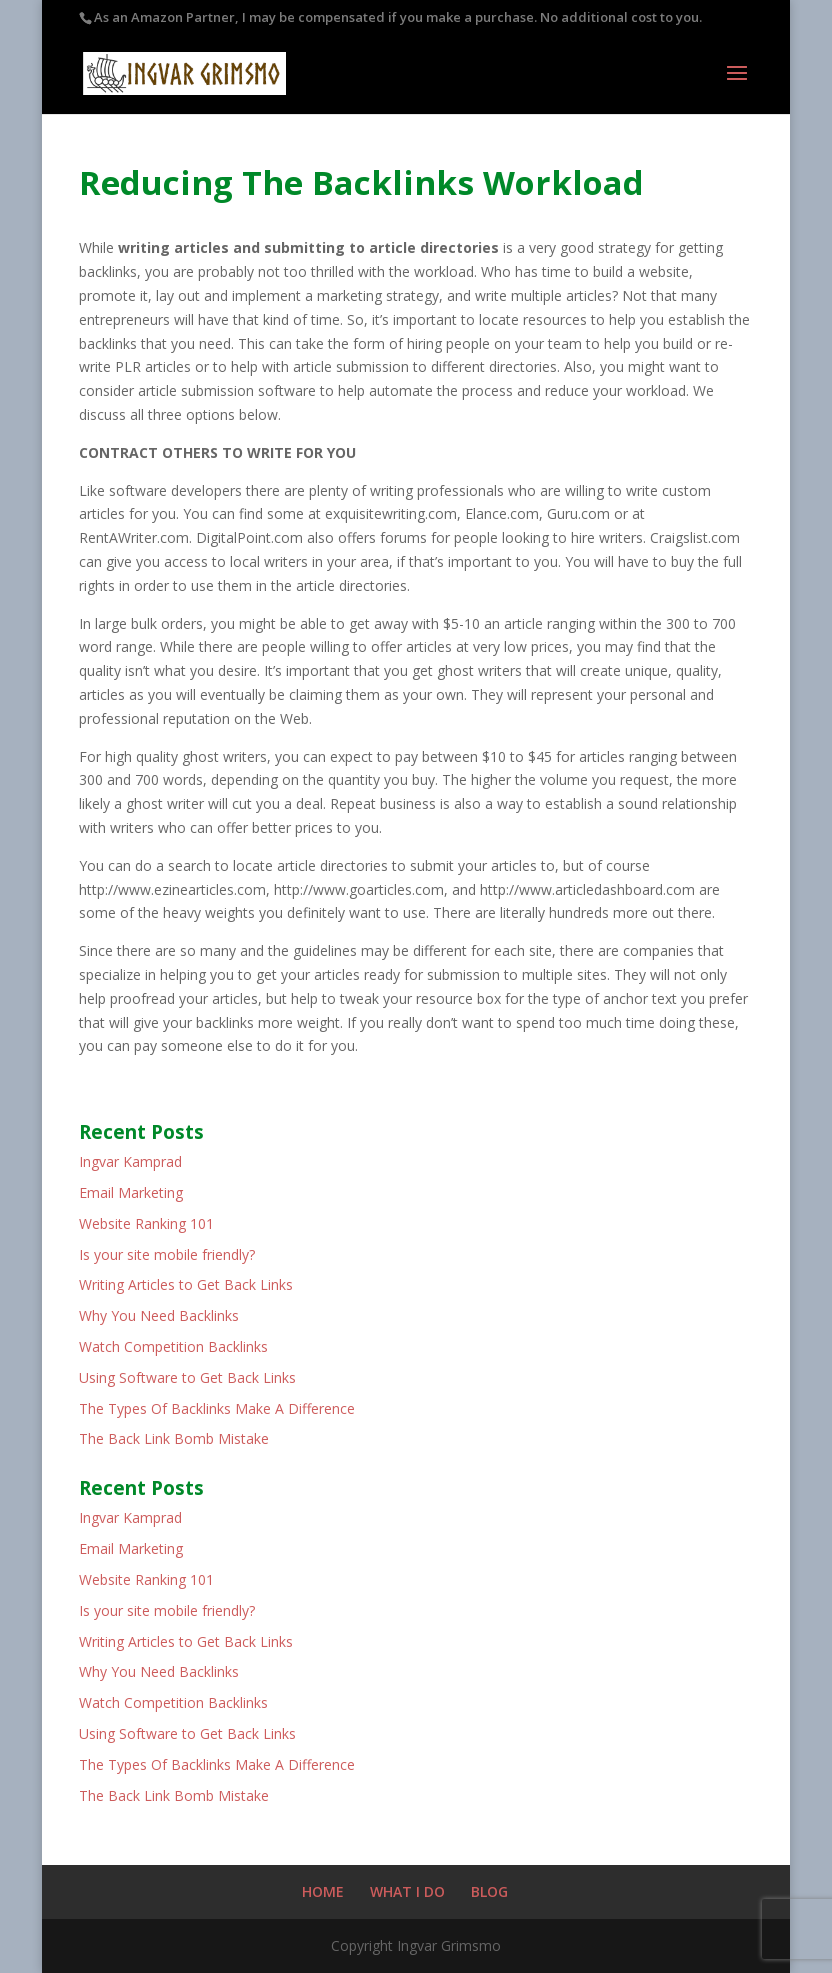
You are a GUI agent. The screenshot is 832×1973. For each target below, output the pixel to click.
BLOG (489, 1891)
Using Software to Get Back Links (187, 1377)
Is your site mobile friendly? (167, 1254)
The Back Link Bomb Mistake (174, 1438)
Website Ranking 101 (146, 1223)
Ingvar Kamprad (130, 1161)
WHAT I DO (407, 1891)
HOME (323, 1891)
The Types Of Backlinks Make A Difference (217, 1408)
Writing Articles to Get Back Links (186, 1284)
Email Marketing (131, 1192)
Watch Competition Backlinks (173, 1346)
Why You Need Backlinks (159, 1315)
